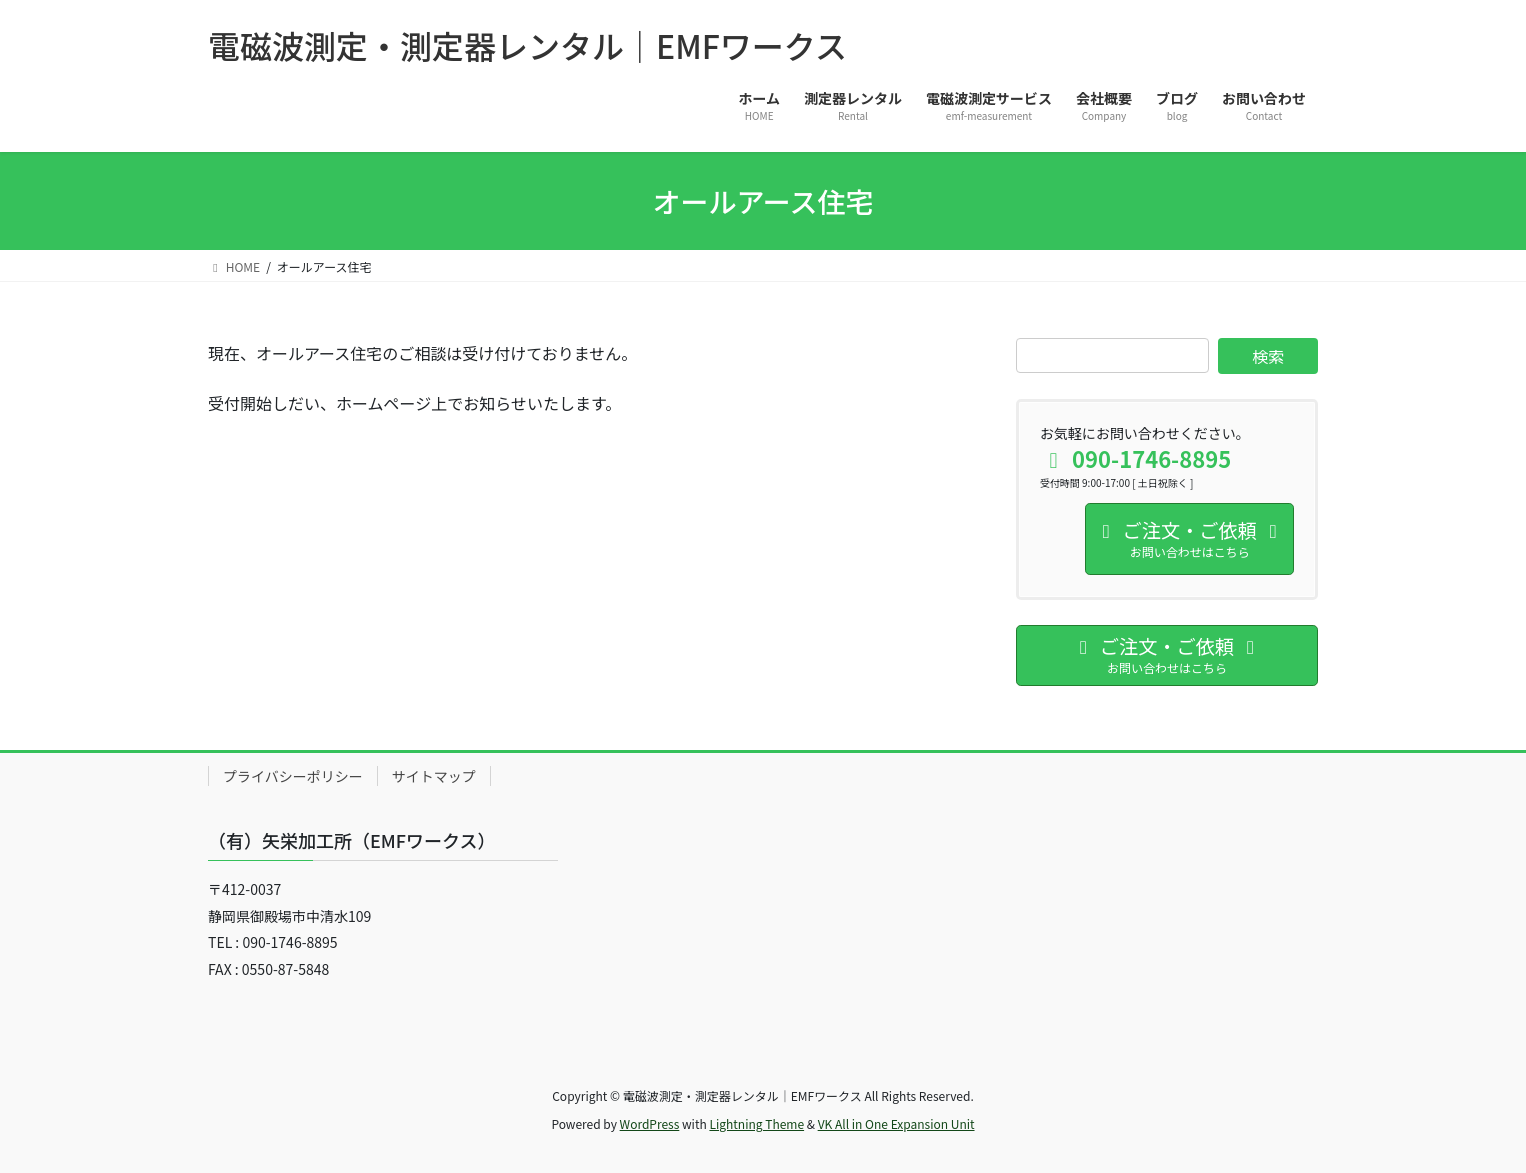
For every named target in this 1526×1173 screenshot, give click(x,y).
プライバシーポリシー (293, 776)
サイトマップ (434, 776)
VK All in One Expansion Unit (896, 1123)
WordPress (650, 1123)
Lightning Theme (756, 1123)
